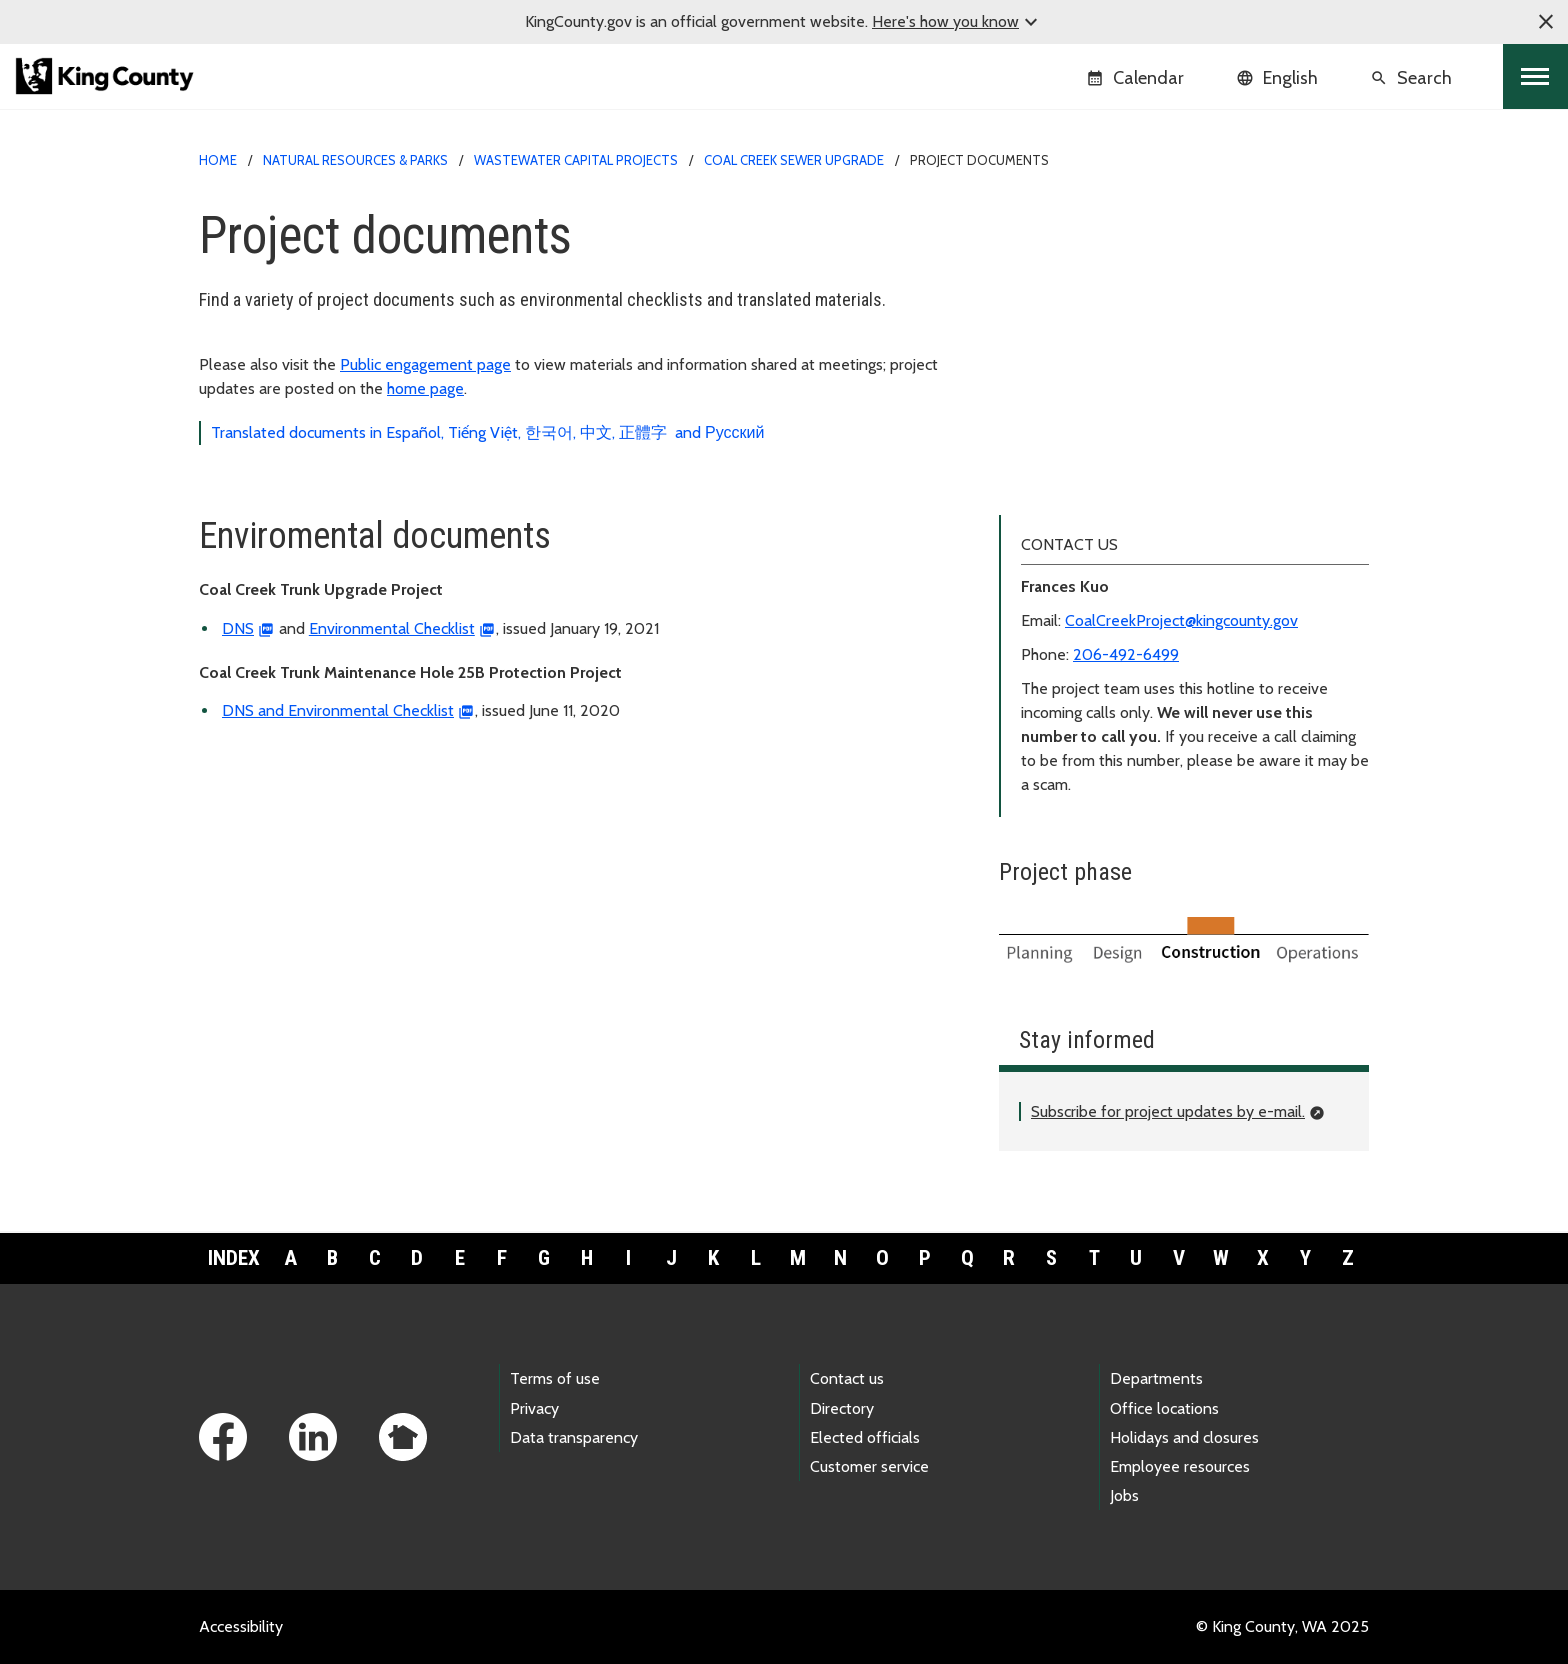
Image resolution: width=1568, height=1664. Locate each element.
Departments (1156, 1378)
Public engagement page (425, 364)
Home (218, 160)
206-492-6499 (1126, 654)
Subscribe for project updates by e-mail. (1168, 1111)
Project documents (1080, 316)
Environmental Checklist (392, 628)
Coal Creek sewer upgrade (794, 160)
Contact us (847, 1378)
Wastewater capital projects (576, 160)
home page (425, 388)
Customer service (869, 1466)
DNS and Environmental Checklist (338, 710)
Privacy (534, 1408)
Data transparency (574, 1437)
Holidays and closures (1184, 1437)
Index (234, 1258)
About (1032, 252)
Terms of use (555, 1378)
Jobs (1124, 1495)
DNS (238, 628)
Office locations (1164, 1408)
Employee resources (1180, 1466)
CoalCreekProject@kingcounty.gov (1181, 620)
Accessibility (241, 1626)
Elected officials (865, 1437)
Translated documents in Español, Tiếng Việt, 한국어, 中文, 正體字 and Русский (487, 432)
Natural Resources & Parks (355, 160)
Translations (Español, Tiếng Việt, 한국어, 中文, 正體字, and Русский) (1182, 352)
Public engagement (1077, 284)
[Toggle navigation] (1535, 76)
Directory (842, 1408)
